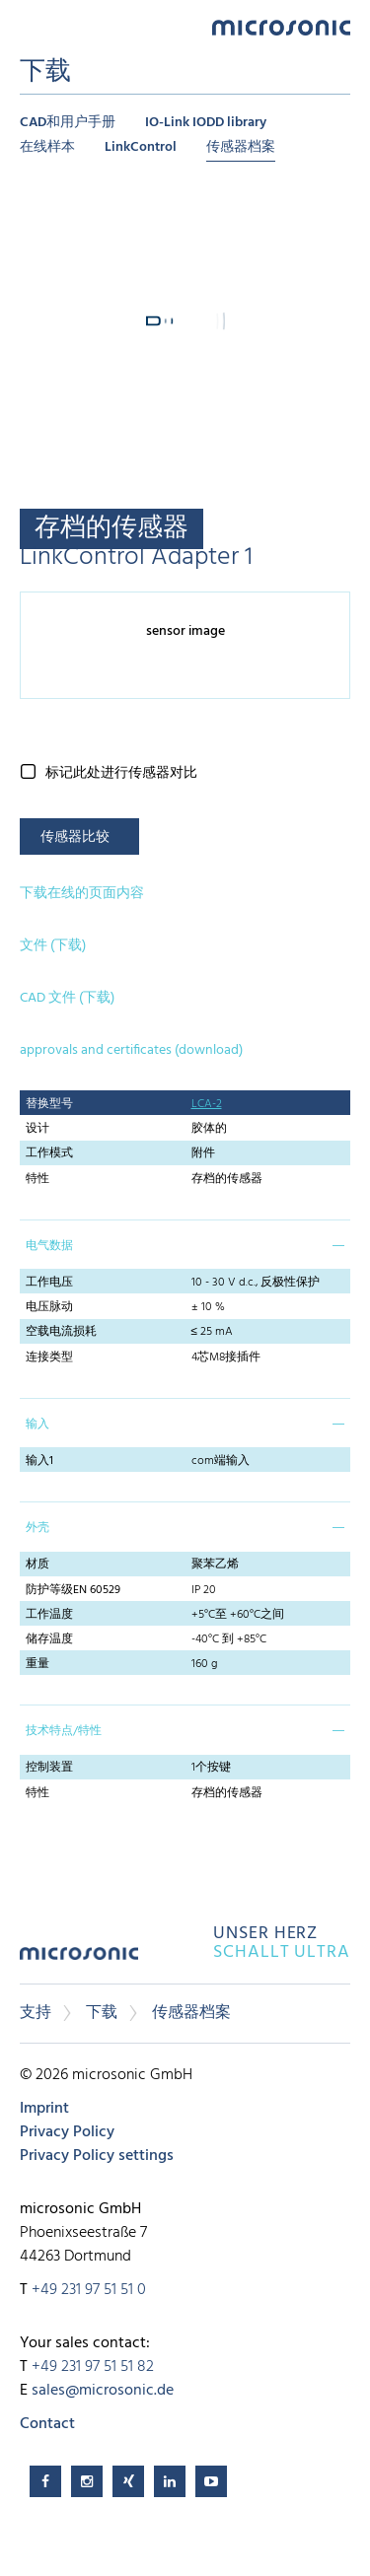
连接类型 (49, 1357)
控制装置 (49, 1767)
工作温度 (49, 1615)
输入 (37, 1424)
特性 (37, 1179)
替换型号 (49, 1104)
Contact (47, 2424)
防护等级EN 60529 (73, 1590)
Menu (29, 26)
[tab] (185, 1244)
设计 (37, 1129)
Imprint (44, 2109)
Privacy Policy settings (97, 2156)
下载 (101, 2013)
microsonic (79, 1960)
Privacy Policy (67, 2132)
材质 (37, 1564)
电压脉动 (49, 1307)
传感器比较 (75, 837)
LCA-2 (206, 1104)
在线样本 (47, 147)
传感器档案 (240, 147)
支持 (35, 2013)
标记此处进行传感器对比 (121, 773)
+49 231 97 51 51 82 (93, 2367)
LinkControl (141, 147)
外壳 (37, 1528)
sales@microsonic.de (103, 2390)
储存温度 (49, 1639)
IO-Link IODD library (205, 122)
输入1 (39, 1461)
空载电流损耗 (61, 1332)
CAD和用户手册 (67, 122)
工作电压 (49, 1282)
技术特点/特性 (64, 1731)
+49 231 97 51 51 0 (89, 2290)
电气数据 (49, 1246)
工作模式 (49, 1153)
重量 (37, 1664)
